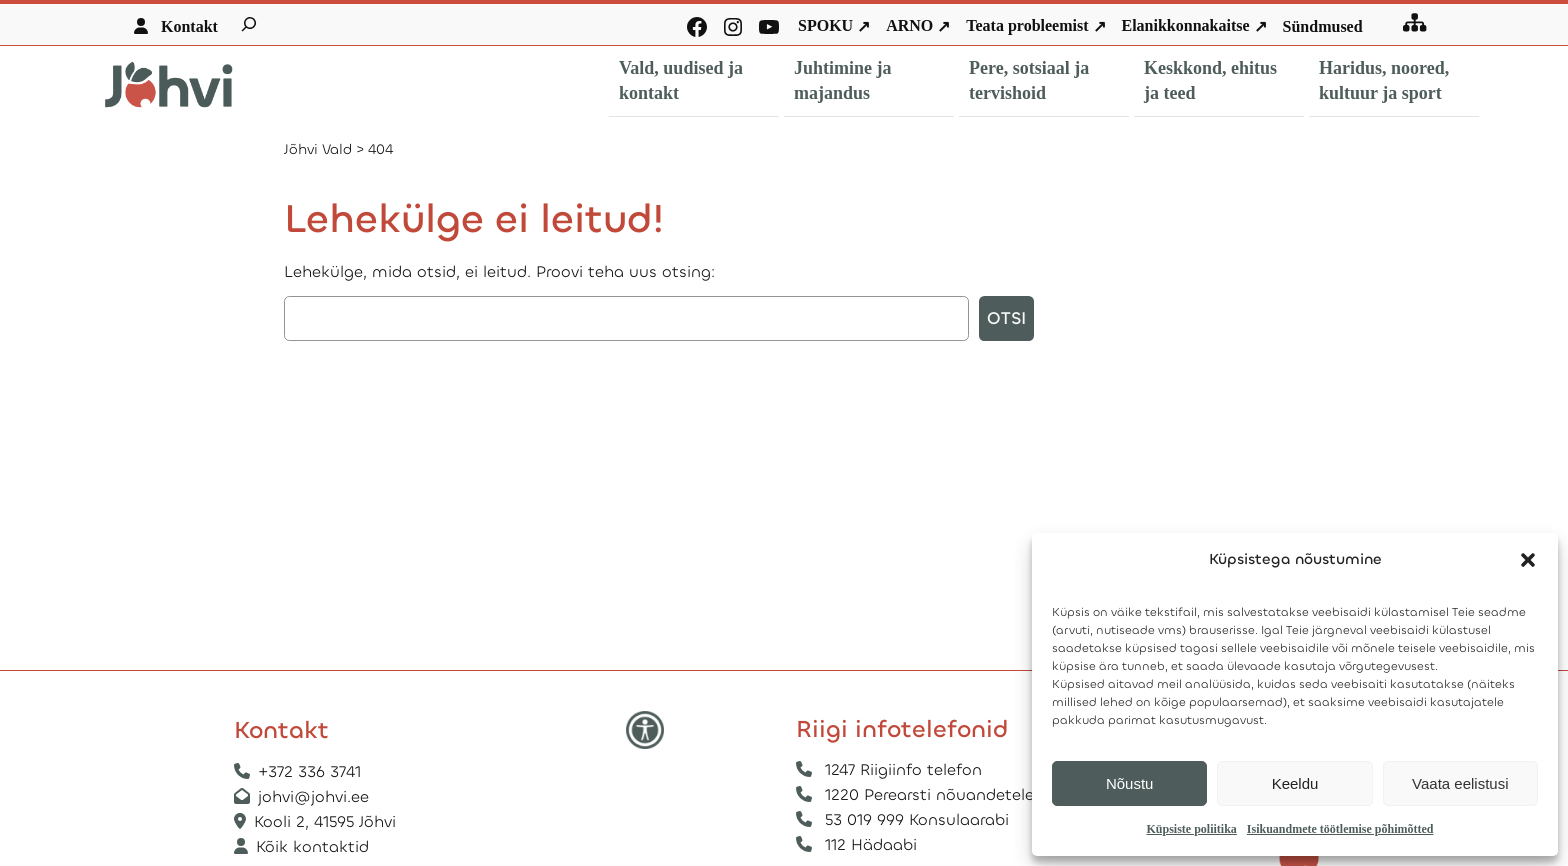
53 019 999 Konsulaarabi (917, 819)
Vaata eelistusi (1460, 783)
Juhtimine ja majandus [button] (843, 80)
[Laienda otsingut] (249, 24)
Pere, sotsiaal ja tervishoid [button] (1029, 80)
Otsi (1006, 318)
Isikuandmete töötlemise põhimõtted (1340, 829)
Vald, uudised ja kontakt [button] (681, 80)
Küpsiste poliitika (1191, 829)
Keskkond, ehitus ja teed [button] (1210, 80)
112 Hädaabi (871, 844)
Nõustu (1130, 783)
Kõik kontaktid (312, 846)
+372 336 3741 (309, 771)
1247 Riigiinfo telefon (903, 769)
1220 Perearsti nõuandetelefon (942, 794)
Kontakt (189, 26)
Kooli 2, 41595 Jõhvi (327, 821)
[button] (1528, 560)
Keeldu (1295, 783)
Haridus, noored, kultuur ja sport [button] (1384, 80)
